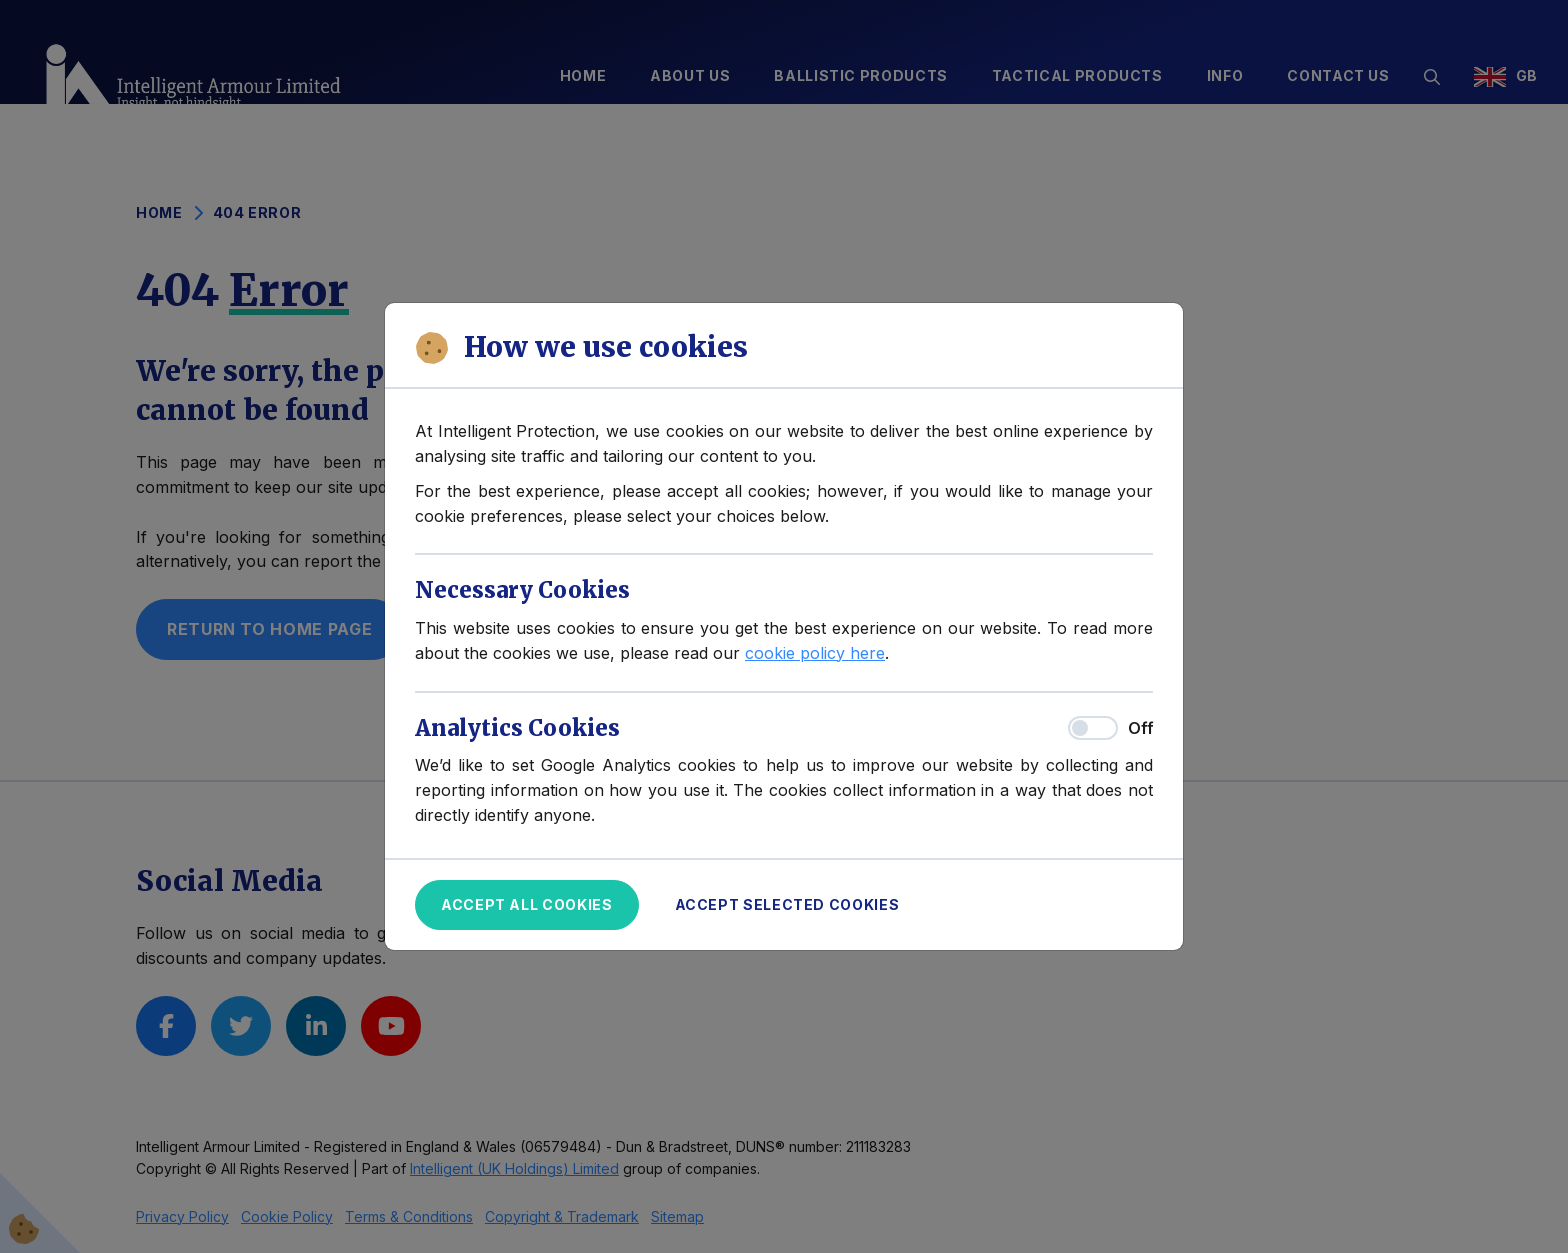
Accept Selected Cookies (787, 904)
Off (1140, 728)
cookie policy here (815, 653)
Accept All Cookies (527, 904)
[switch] (1093, 728)
